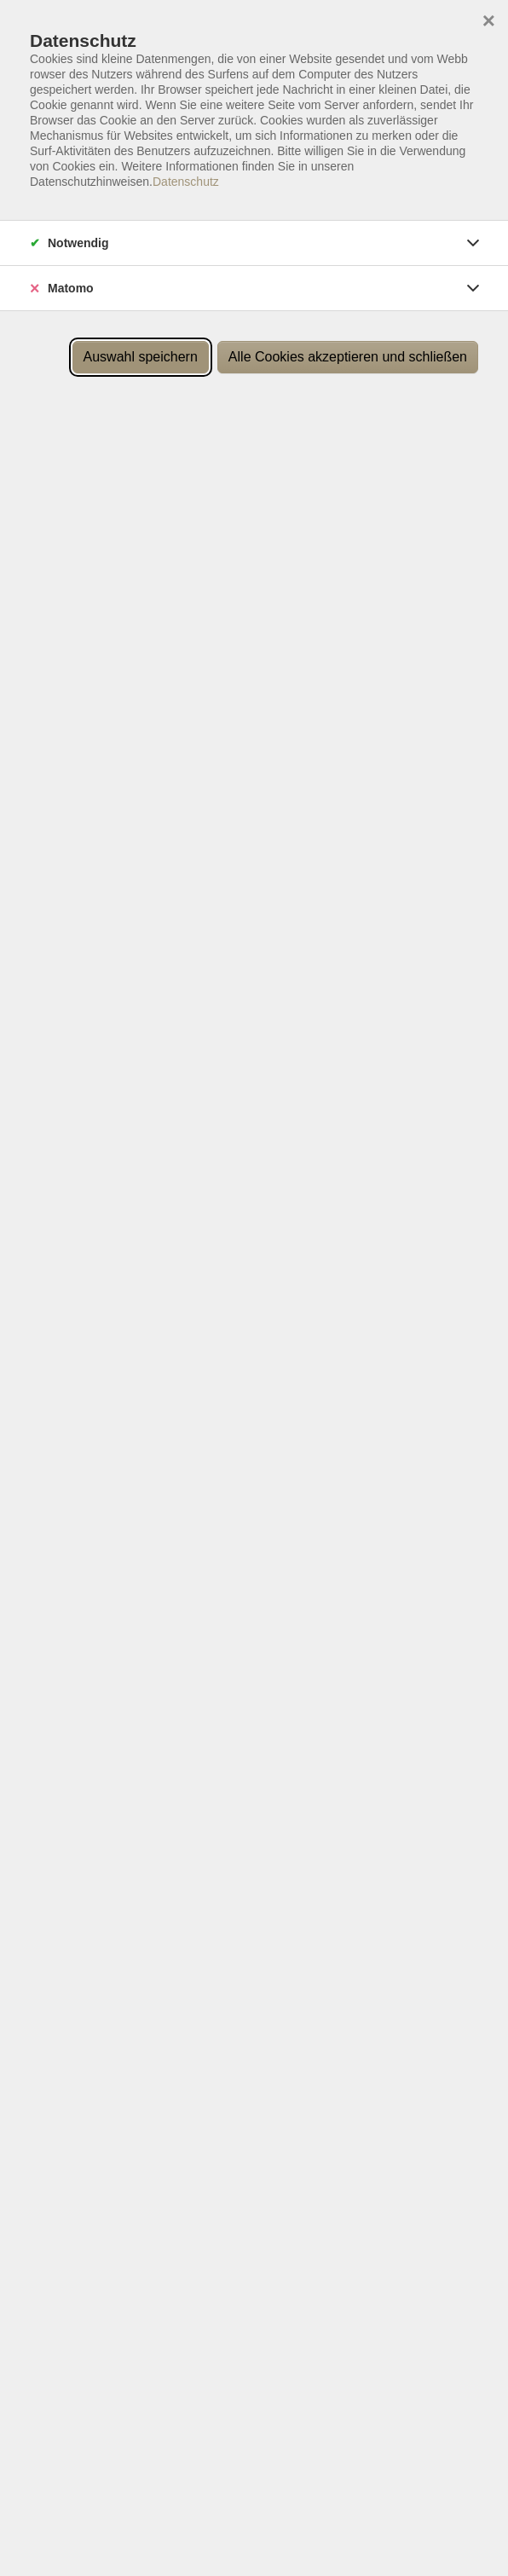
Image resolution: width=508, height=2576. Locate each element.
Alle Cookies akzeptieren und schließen (347, 356)
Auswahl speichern (141, 356)
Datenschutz (186, 181)
